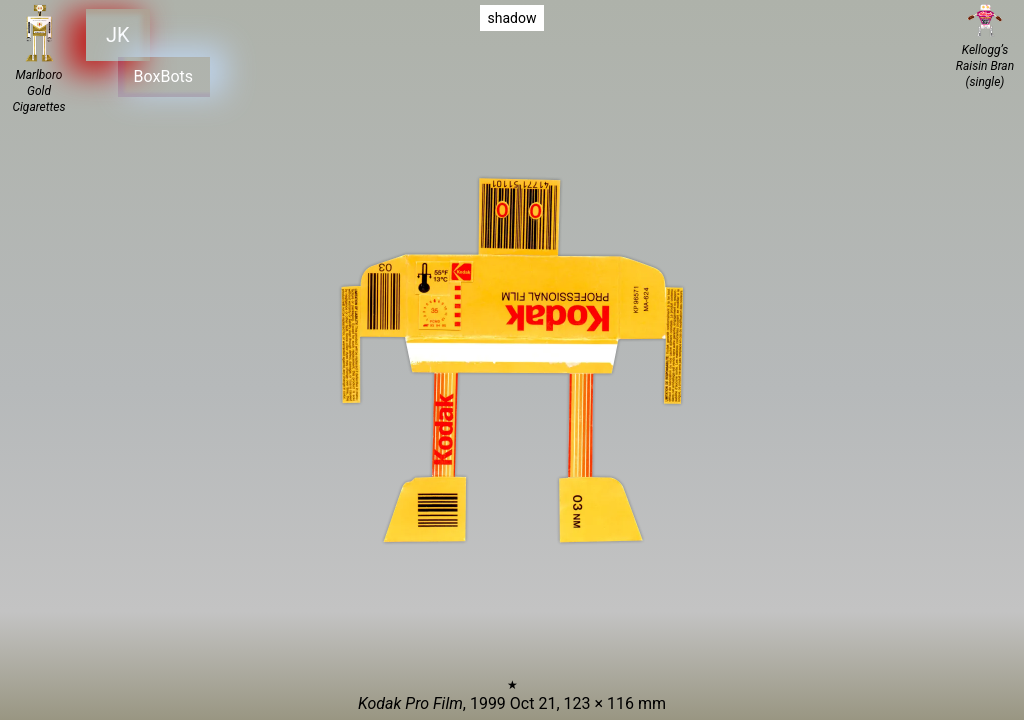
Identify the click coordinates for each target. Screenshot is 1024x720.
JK (118, 34)
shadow (512, 18)
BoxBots (160, 73)
